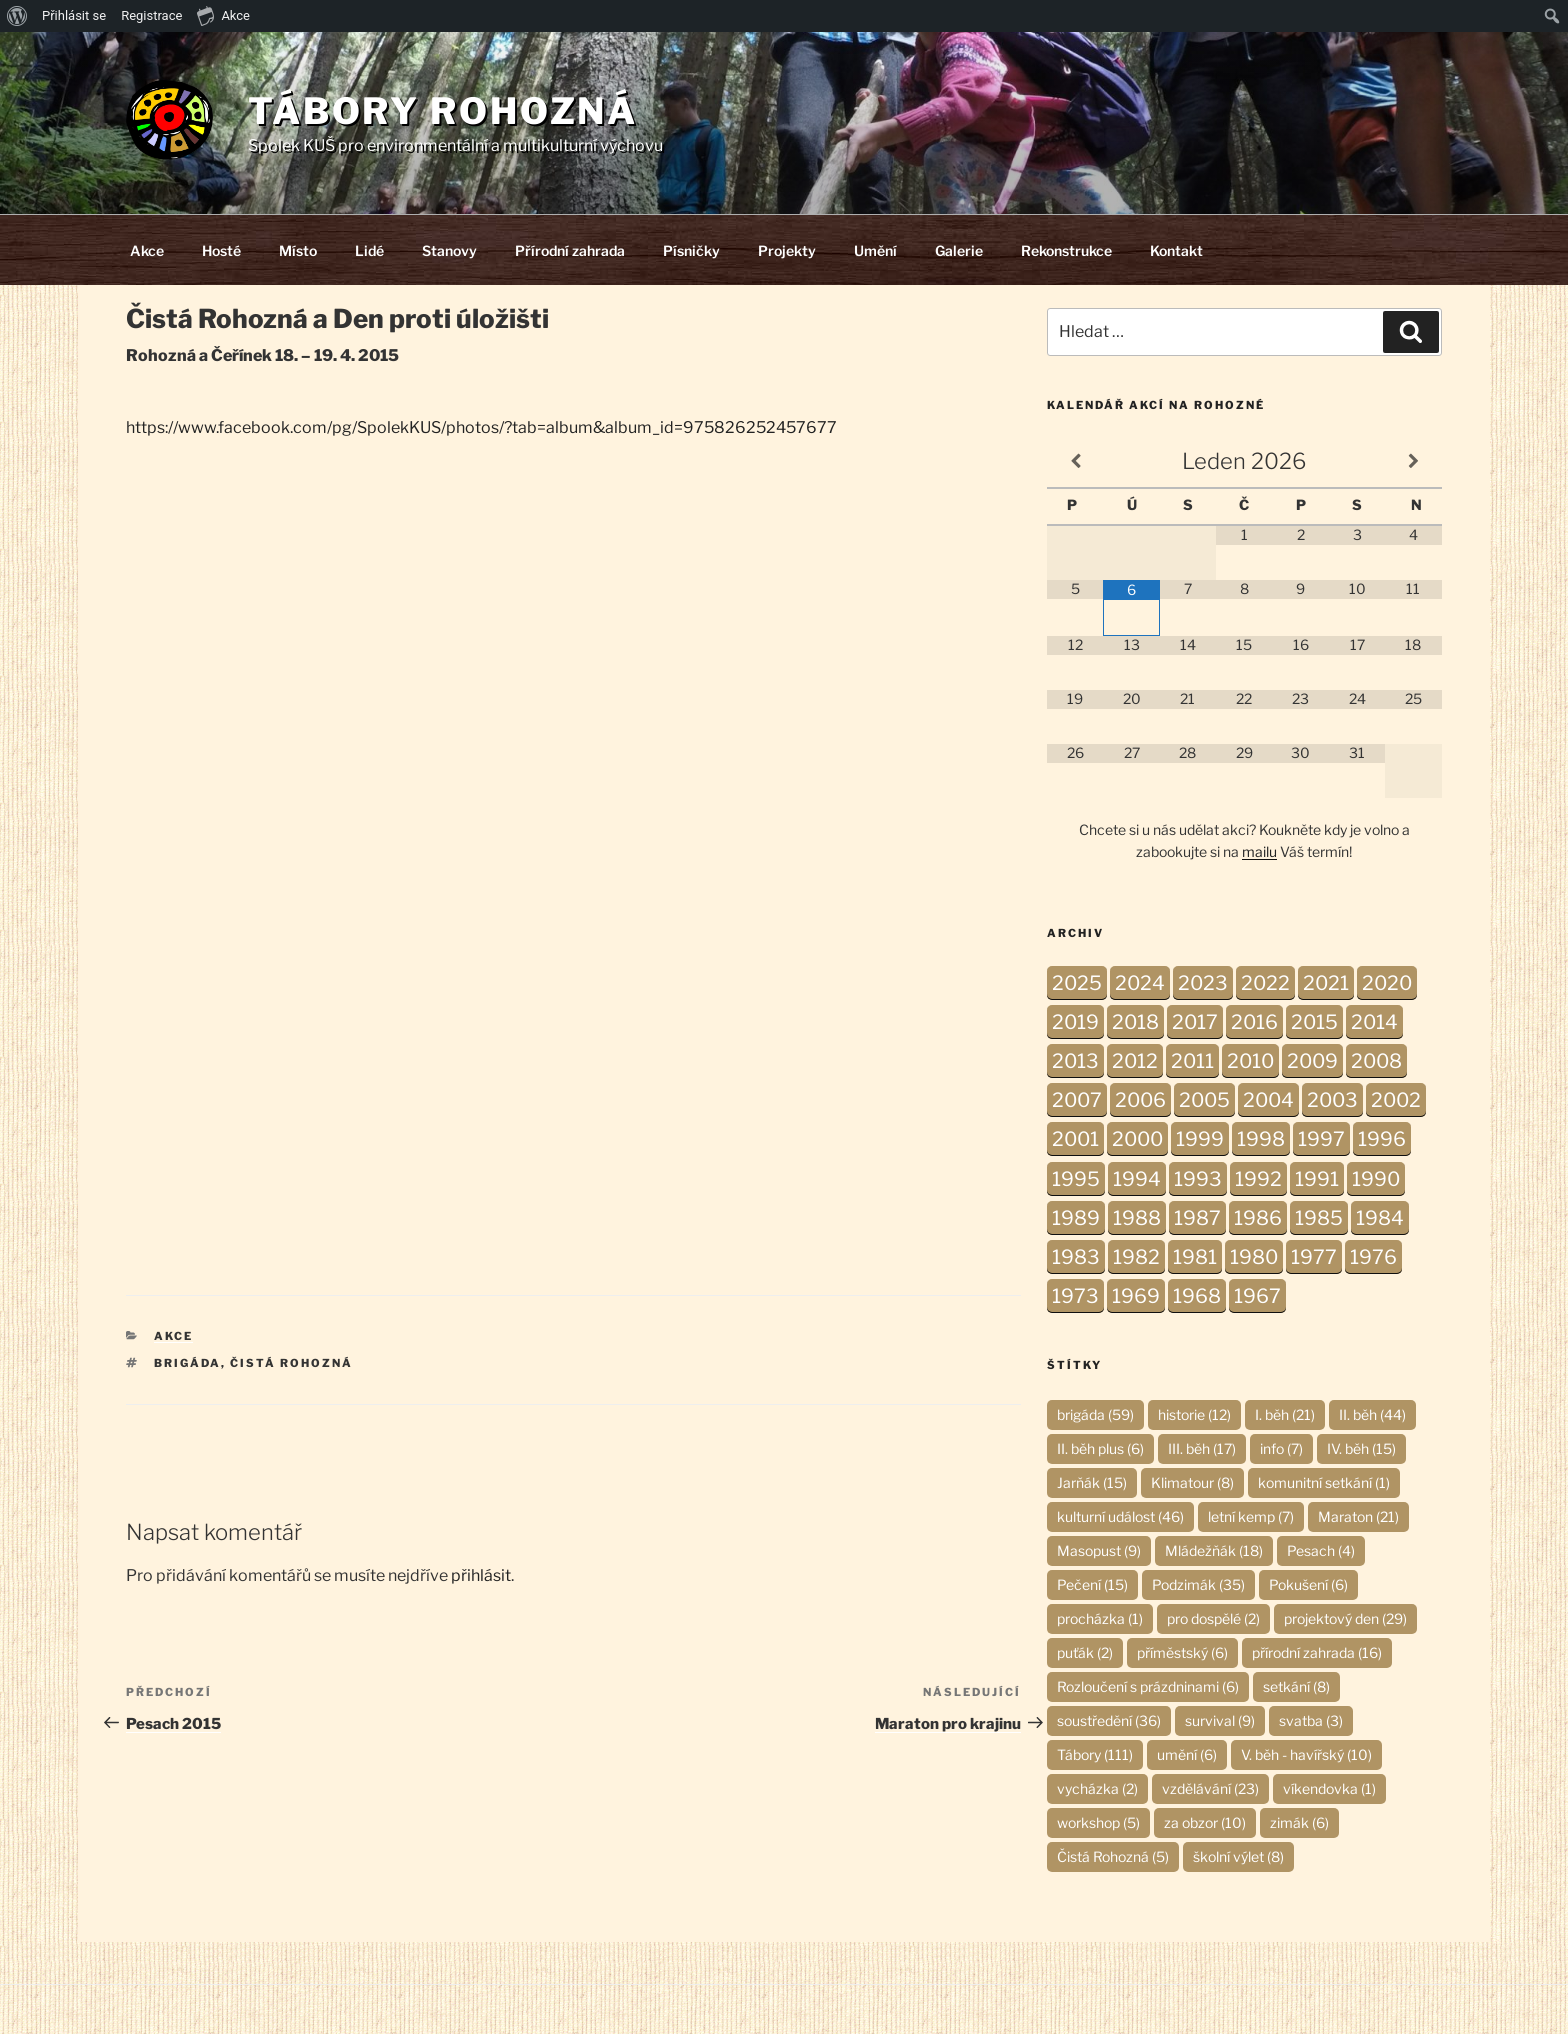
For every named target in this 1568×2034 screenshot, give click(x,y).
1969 (1136, 1296)
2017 (1195, 1022)
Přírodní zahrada (570, 250)
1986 (1258, 1218)
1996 (1382, 1139)
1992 (1258, 1179)
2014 (1374, 1022)
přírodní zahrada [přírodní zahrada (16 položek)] (1317, 1652)
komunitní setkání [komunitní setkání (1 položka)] (1324, 1482)
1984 (1380, 1218)
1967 (1257, 1296)
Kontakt (1176, 250)
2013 (1075, 1061)
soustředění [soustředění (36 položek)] (1109, 1720)
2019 (1075, 1022)
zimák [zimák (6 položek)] (1299, 1822)
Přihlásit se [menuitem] (74, 15)
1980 (1254, 1257)
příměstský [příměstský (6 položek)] (1182, 1652)
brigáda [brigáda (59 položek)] (1095, 1414)
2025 (1077, 983)
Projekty (787, 250)
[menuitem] (17, 16)
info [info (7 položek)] (1281, 1448)
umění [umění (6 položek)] (1187, 1754)
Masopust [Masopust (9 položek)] (1099, 1550)
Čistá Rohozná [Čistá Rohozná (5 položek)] (1113, 1856)
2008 (1376, 1061)
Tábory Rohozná (443, 111)
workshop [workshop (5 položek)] (1098, 1822)
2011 (1192, 1061)
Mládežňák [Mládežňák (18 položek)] (1214, 1550)
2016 (1254, 1022)
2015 (1314, 1022)
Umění (875, 250)
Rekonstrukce (1066, 250)
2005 (1204, 1100)
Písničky (691, 250)
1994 (1137, 1179)
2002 (1396, 1100)
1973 (1075, 1296)
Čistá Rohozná (291, 1363)
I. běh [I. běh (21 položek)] (1285, 1414)
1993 (1198, 1179)
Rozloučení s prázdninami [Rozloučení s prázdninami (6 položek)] (1148, 1686)
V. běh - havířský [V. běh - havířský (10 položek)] (1306, 1754)
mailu (1259, 851)
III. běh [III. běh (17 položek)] (1202, 1448)
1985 (1319, 1218)
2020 (1387, 983)
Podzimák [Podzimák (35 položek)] (1198, 1584)
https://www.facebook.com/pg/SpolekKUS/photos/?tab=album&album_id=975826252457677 (481, 427)
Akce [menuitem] (223, 15)
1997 (1321, 1139)
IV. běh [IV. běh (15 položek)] (1361, 1448)
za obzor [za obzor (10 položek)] (1205, 1822)
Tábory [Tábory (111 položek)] (1095, 1754)
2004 (1268, 1100)
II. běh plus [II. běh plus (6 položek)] (1100, 1448)
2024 (1140, 983)
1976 (1373, 1257)
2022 (1265, 983)
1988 (1137, 1218)
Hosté (221, 250)
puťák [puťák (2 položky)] (1085, 1652)
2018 (1135, 1022)
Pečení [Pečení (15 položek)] (1092, 1584)
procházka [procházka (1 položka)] (1100, 1618)
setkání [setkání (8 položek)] (1296, 1686)
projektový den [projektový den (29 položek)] (1345, 1618)
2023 (1203, 983)
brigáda (187, 1363)
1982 (1136, 1257)
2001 (1075, 1139)
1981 (1195, 1257)
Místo (298, 250)
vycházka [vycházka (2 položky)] (1097, 1788)
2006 (1140, 1100)
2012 (1135, 1061)
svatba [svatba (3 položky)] (1311, 1720)
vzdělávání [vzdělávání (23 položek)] (1210, 1788)
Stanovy (449, 250)
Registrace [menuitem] (151, 15)
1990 (1376, 1179)
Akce (147, 250)
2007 (1077, 1100)
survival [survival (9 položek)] (1220, 1720)
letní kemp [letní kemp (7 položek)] (1251, 1516)
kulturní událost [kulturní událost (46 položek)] (1120, 1516)
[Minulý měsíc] (1075, 461)
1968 (1197, 1296)
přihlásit (481, 1575)
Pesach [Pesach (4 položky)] (1321, 1550)
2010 (1250, 1061)
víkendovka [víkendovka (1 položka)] (1329, 1788)
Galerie (959, 250)
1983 (1076, 1257)
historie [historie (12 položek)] (1194, 1414)
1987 (1197, 1218)
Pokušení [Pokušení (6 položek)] (1308, 1584)
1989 (1076, 1218)
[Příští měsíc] (1413, 461)
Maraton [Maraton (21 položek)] (1358, 1516)
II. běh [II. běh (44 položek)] (1372, 1414)
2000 (1137, 1139)
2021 (1326, 983)
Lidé (369, 250)
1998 (1261, 1139)
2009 (1312, 1061)
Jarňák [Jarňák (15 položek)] (1092, 1482)
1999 (1200, 1139)
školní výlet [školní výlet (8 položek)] (1238, 1856)
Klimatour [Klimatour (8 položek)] (1192, 1482)
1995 (1076, 1179)
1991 (1317, 1179)
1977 (1314, 1257)
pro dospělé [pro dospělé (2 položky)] (1213, 1618)
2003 (1332, 1100)
